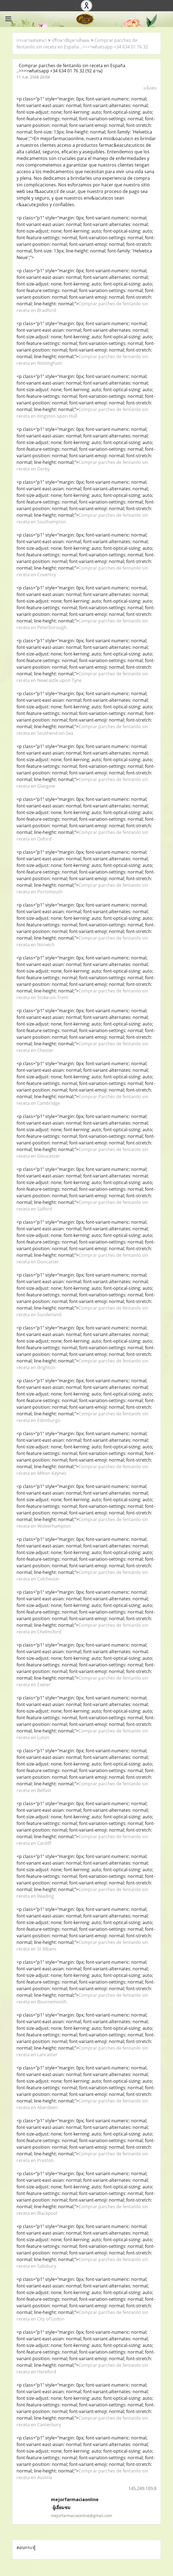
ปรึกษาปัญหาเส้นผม (71, 40)
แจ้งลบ (150, 88)
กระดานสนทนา (32, 40)
